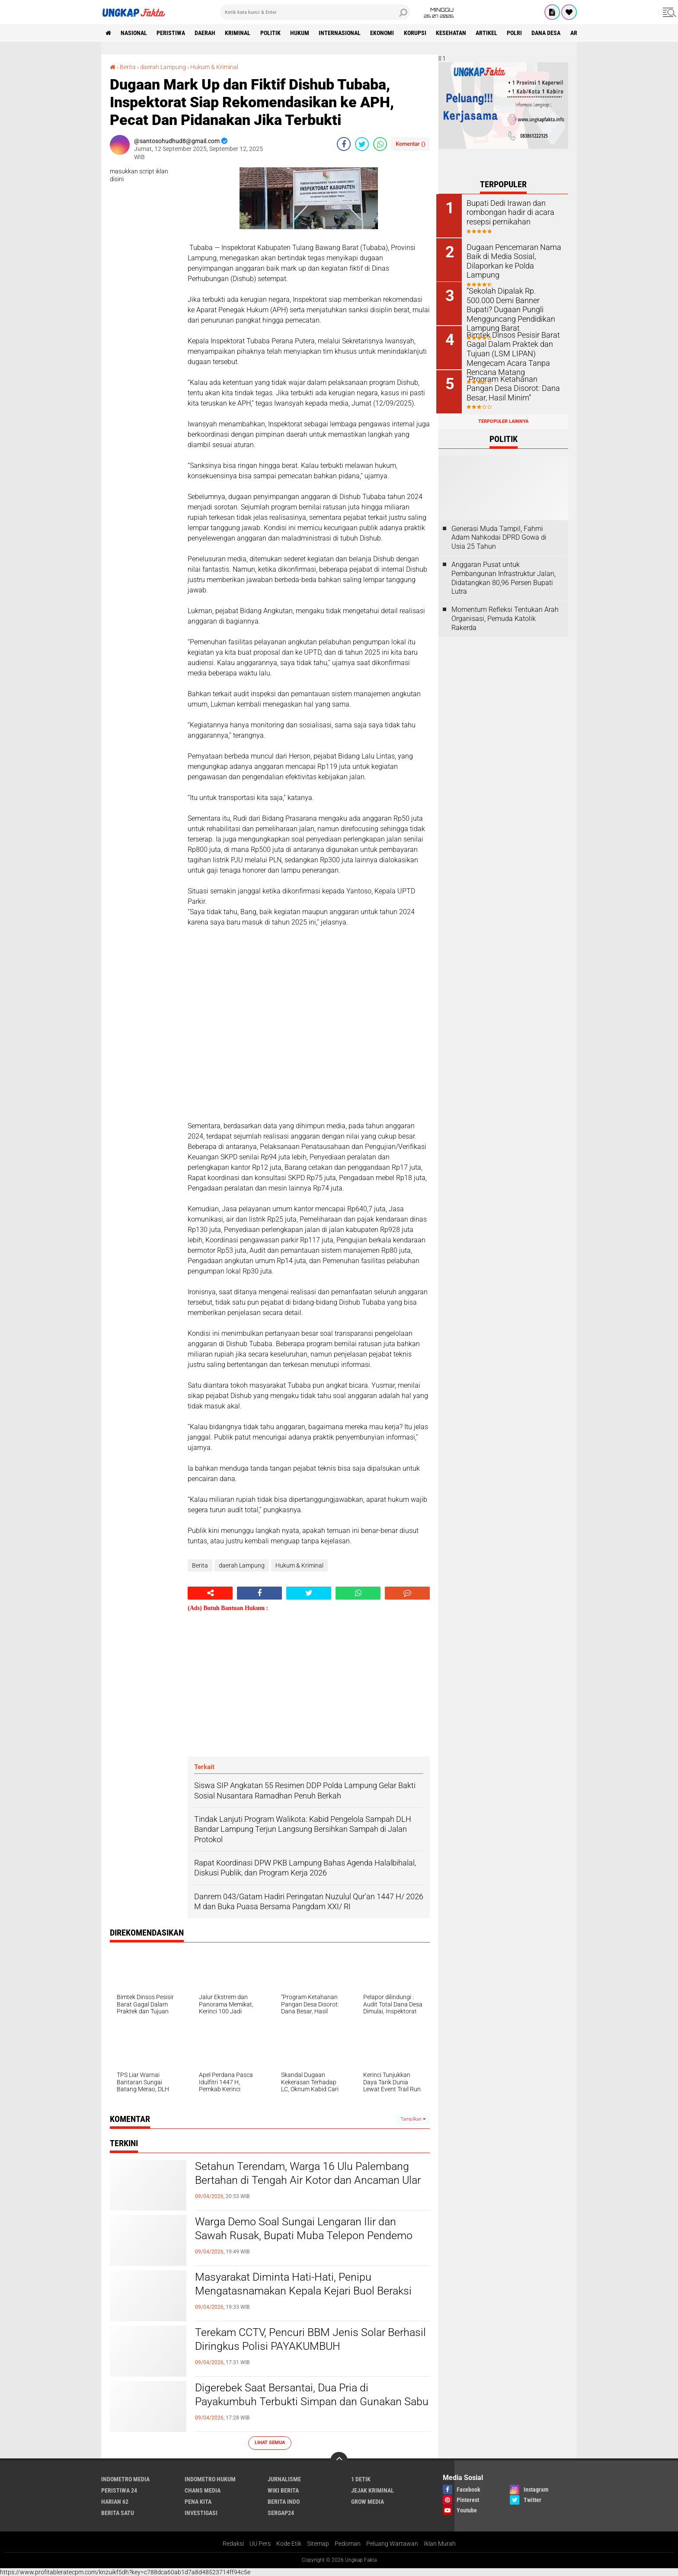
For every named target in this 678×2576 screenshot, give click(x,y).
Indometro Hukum (210, 2478)
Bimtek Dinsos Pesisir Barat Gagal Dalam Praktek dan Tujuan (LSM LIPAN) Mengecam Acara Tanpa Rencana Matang (511, 352)
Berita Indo (284, 2501)
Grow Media (367, 2501)
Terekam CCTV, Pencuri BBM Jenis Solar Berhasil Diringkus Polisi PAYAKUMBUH (294, 2339)
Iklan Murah (440, 2543)
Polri (518, 32)
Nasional (134, 32)
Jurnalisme (284, 2478)
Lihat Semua (270, 2442)
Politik (272, 32)
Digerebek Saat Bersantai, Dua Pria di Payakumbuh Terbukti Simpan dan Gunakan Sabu (301, 2402)
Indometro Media (125, 2478)
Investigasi (201, 2512)
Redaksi (233, 2543)
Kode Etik (288, 2543)
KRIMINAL (239, 32)
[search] (315, 12)
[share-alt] (210, 1592)
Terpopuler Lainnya (503, 419)
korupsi (418, 32)
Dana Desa (550, 32)
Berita (128, 67)
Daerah (206, 32)
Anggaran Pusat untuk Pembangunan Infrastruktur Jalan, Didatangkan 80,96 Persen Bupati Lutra (503, 576)
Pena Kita (198, 2501)
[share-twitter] (362, 144)
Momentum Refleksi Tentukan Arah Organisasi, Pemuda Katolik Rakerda (505, 617)
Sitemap (318, 2543)
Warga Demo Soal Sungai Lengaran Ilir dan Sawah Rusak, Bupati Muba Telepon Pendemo (307, 2229)
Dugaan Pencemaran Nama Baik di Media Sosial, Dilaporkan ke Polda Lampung (514, 255)
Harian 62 (114, 2501)
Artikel (490, 32)
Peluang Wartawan (392, 2543)
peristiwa (171, 32)
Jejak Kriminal (372, 2489)
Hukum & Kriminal (214, 67)
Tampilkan (412, 2119)
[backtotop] (339, 2460)
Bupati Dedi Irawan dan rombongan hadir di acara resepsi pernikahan (508, 211)
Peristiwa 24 (119, 2489)
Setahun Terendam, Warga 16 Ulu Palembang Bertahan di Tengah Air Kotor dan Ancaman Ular (311, 2173)
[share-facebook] (344, 144)
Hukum (301, 32)
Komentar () (410, 144)
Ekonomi (385, 32)
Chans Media (203, 2489)
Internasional (342, 32)
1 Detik (361, 2478)
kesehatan (454, 32)
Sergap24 (281, 2512)
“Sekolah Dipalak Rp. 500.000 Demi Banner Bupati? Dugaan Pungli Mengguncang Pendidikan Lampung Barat (513, 303)
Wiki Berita (283, 2489)
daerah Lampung (163, 67)
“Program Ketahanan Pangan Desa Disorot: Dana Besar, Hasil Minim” (513, 386)
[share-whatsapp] (380, 144)
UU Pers (260, 2543)
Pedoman (348, 2543)
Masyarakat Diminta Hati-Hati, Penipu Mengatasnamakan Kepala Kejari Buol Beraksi (307, 2284)
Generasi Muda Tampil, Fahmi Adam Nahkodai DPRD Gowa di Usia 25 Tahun (499, 535)
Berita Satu (117, 2512)
